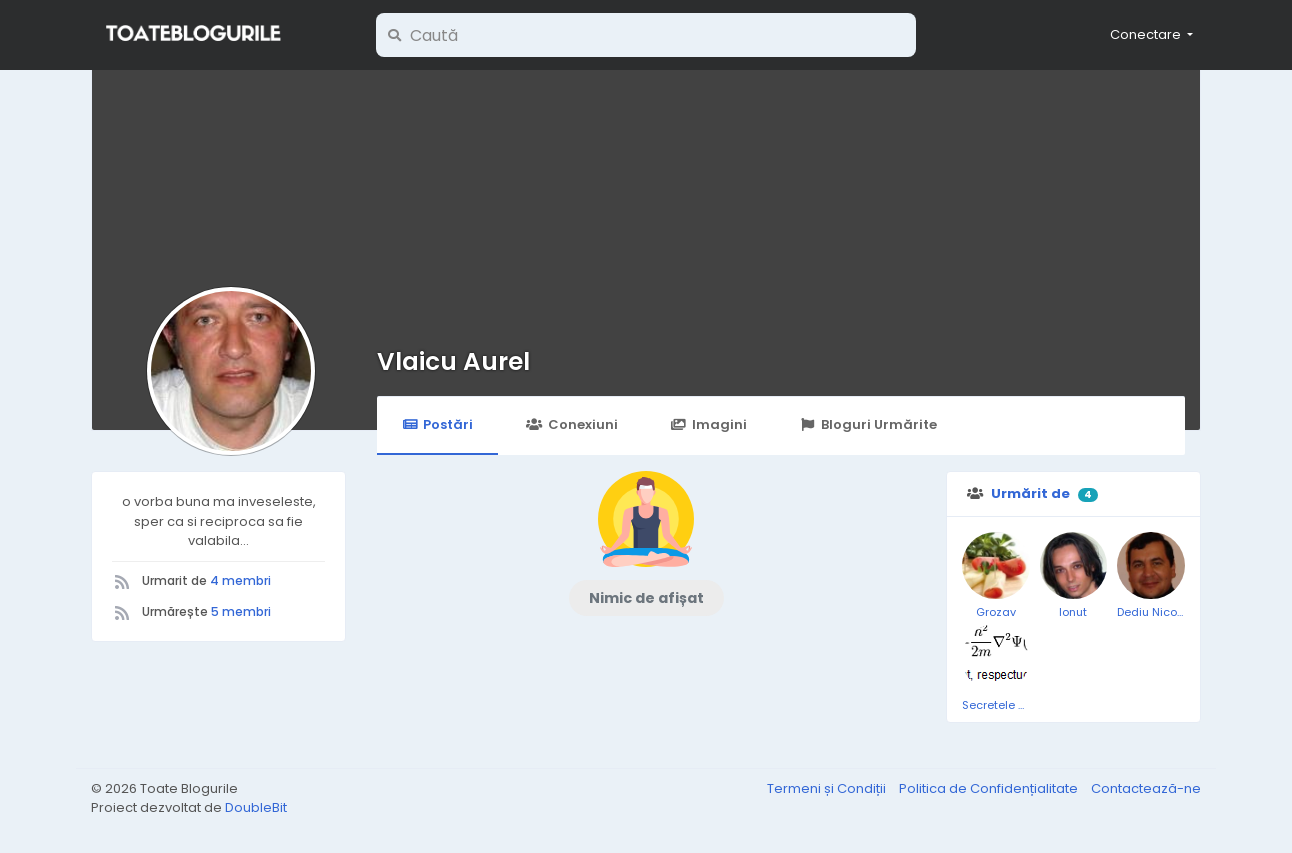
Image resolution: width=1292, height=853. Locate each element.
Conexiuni (571, 424)
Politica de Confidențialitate (990, 788)
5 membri (241, 611)
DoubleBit (256, 807)
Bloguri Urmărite (868, 424)
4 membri (240, 580)
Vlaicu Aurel (453, 361)
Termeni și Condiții (828, 788)
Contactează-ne (1146, 788)
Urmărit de (1030, 493)
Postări (437, 424)
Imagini (709, 424)
